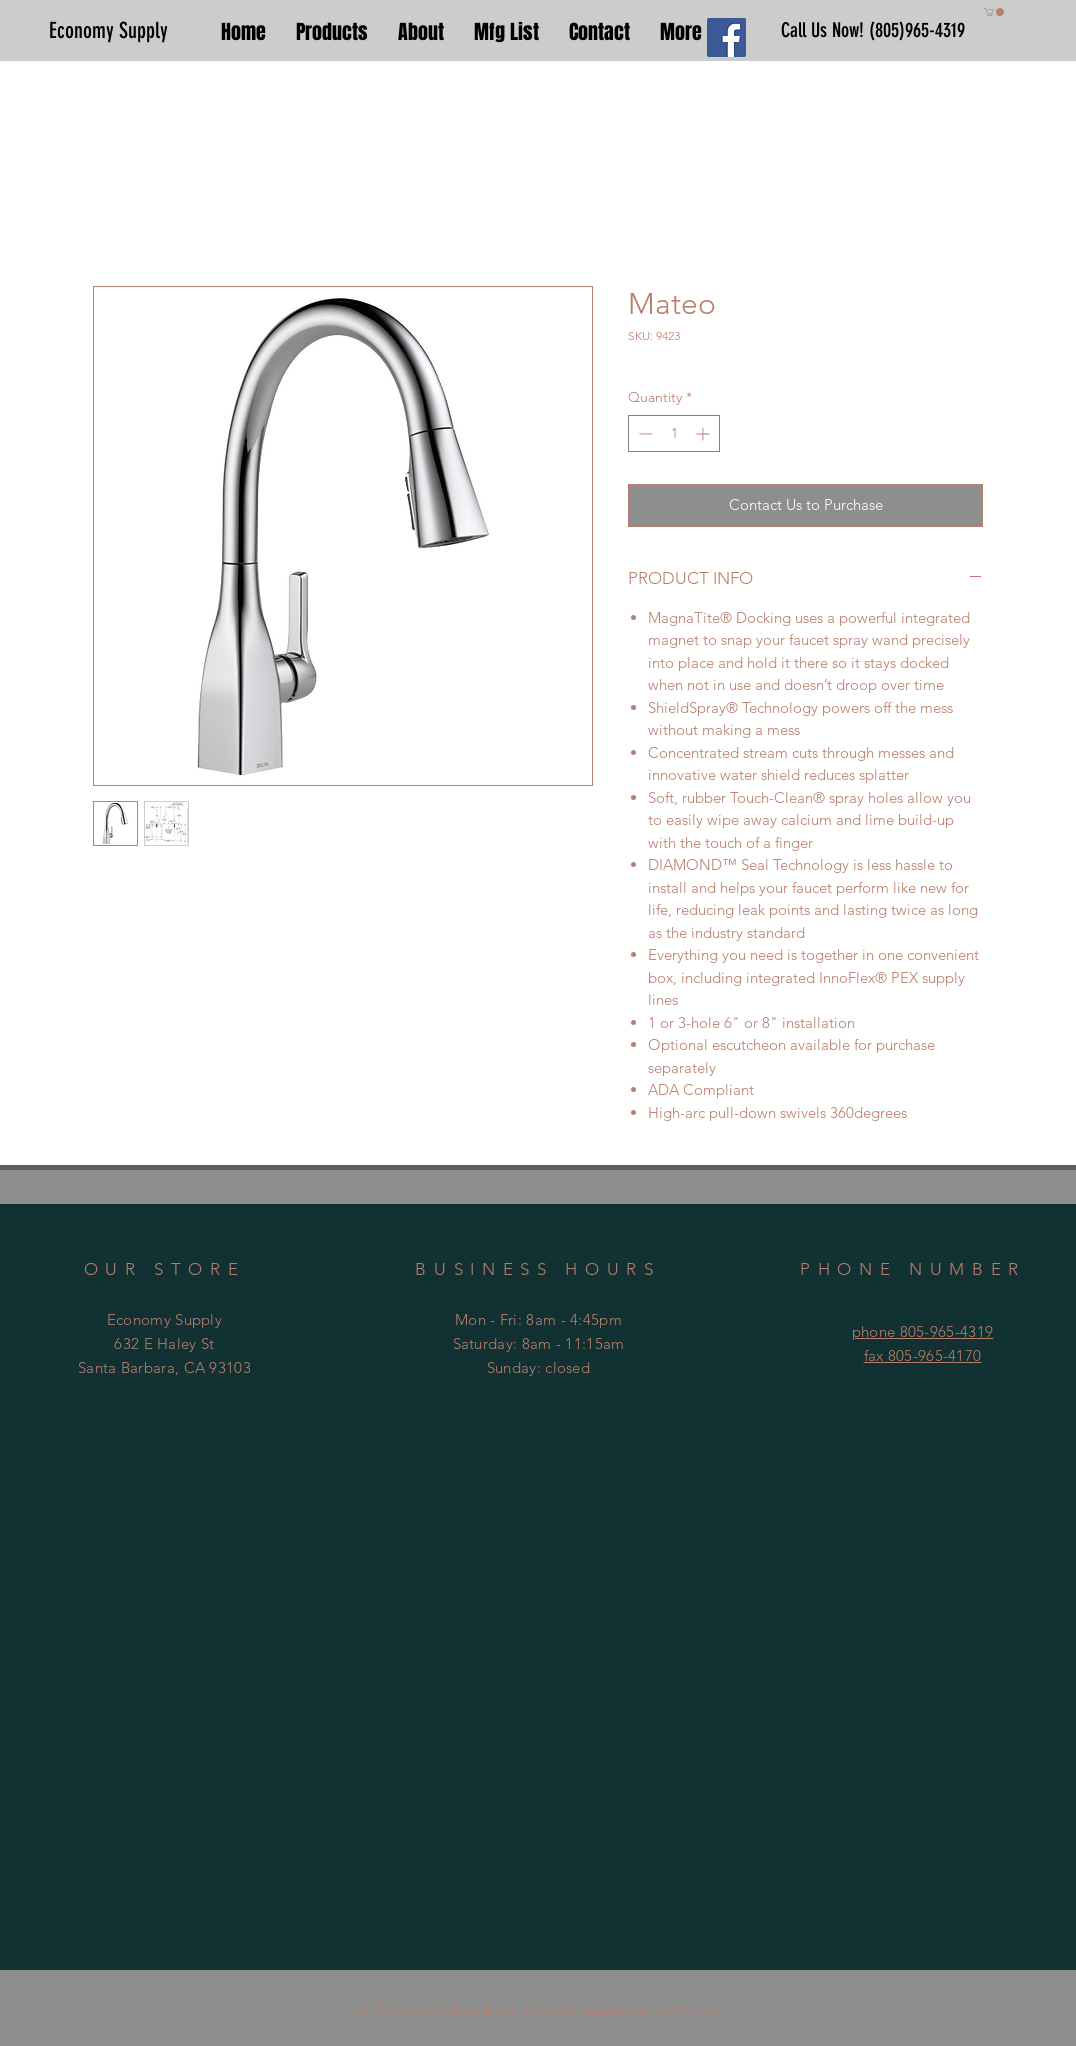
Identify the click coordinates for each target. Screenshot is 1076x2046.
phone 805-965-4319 (922, 1331)
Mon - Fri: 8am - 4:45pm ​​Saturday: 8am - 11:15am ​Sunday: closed (539, 1343)
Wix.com (695, 2010)
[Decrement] (643, 433)
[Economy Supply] (116, 31)
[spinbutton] (674, 433)
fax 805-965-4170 (923, 1355)
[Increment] (704, 433)
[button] (994, 12)
